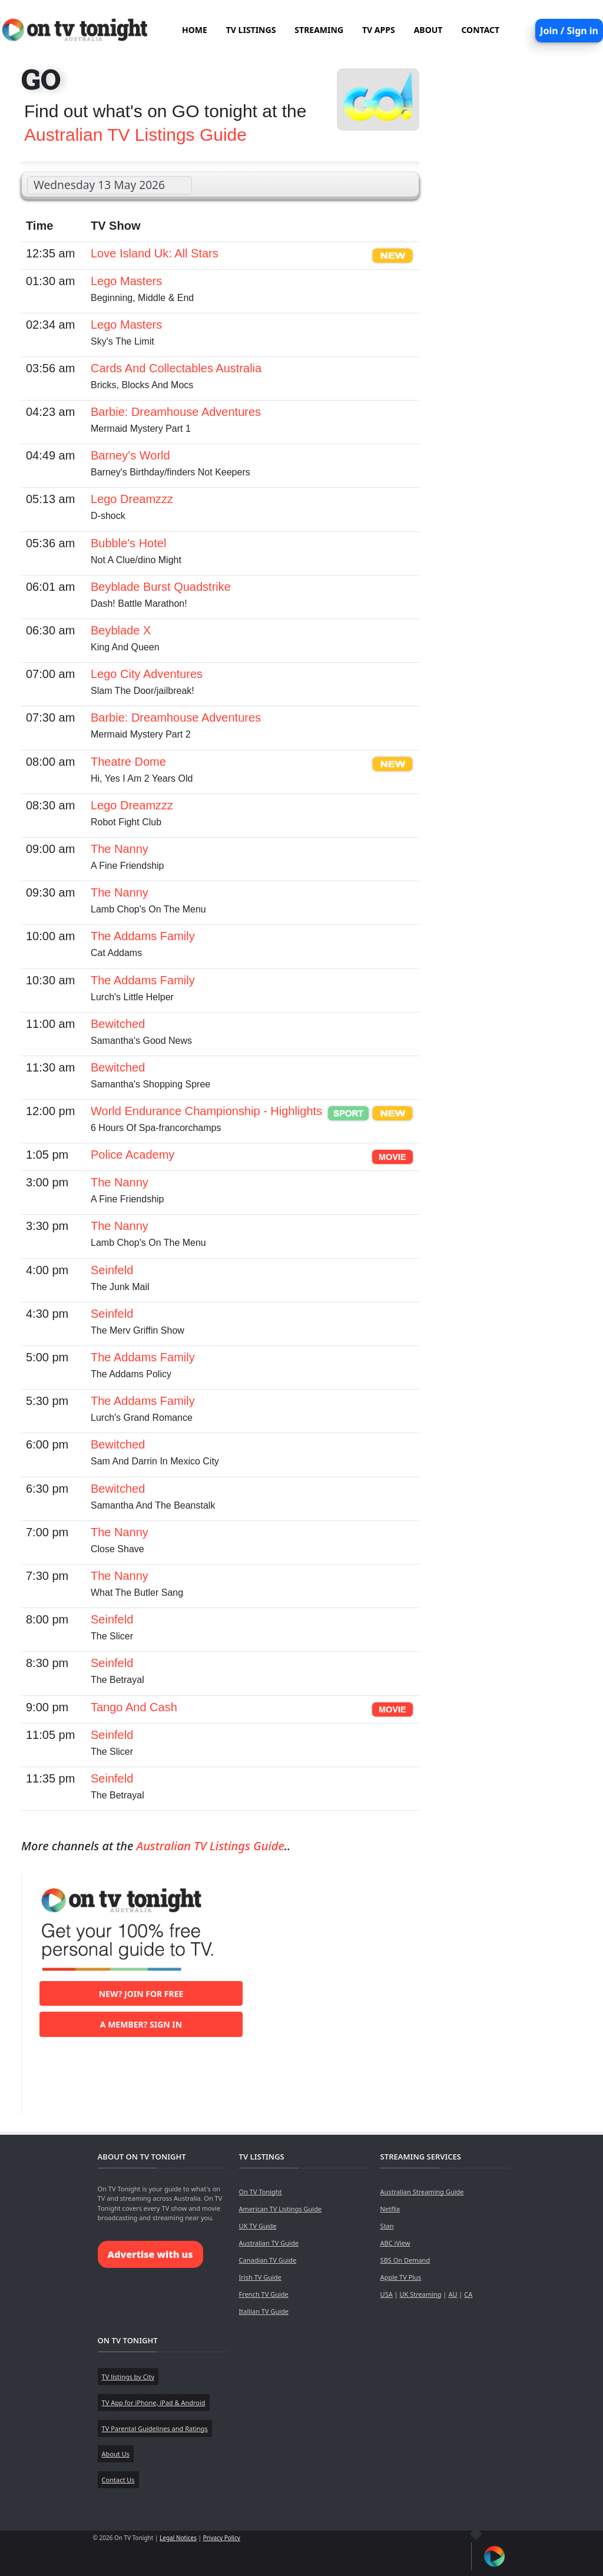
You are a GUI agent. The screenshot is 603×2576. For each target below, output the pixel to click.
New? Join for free (141, 1993)
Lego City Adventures (147, 673)
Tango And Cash (134, 1707)
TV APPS (378, 29)
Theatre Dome (128, 761)
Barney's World (130, 455)
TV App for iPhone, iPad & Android (154, 2402)
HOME (194, 29)
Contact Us (118, 2479)
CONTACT (480, 29)
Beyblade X (121, 630)
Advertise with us (150, 2254)
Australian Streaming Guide (422, 2191)
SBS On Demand (405, 2260)
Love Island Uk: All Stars (154, 253)
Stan (387, 2225)
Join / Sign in (569, 30)
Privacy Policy (221, 2538)
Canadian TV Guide (268, 2260)
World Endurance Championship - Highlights (206, 1111)
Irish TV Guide (260, 2277)
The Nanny (119, 848)
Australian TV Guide (269, 2242)
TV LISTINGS (251, 29)
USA (386, 2294)
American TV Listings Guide (280, 2208)
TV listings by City (128, 2376)
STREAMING (318, 29)
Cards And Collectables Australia (176, 368)
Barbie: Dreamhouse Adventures (176, 411)
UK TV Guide (258, 2225)
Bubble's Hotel (128, 543)
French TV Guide (264, 2294)
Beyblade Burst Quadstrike (161, 586)
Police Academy (132, 1154)
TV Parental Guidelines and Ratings (155, 2428)
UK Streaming (420, 2294)
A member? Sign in (141, 2024)
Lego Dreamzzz (132, 498)
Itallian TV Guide (264, 2311)
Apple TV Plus (401, 2277)
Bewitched (118, 1023)
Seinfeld (112, 1270)
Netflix (390, 2208)
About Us (116, 2453)
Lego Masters (126, 281)
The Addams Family (143, 936)
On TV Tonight (260, 2191)
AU (452, 2294)
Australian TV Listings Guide (135, 134)
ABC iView (395, 2242)
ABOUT (428, 29)
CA (468, 2294)
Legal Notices (178, 2538)
